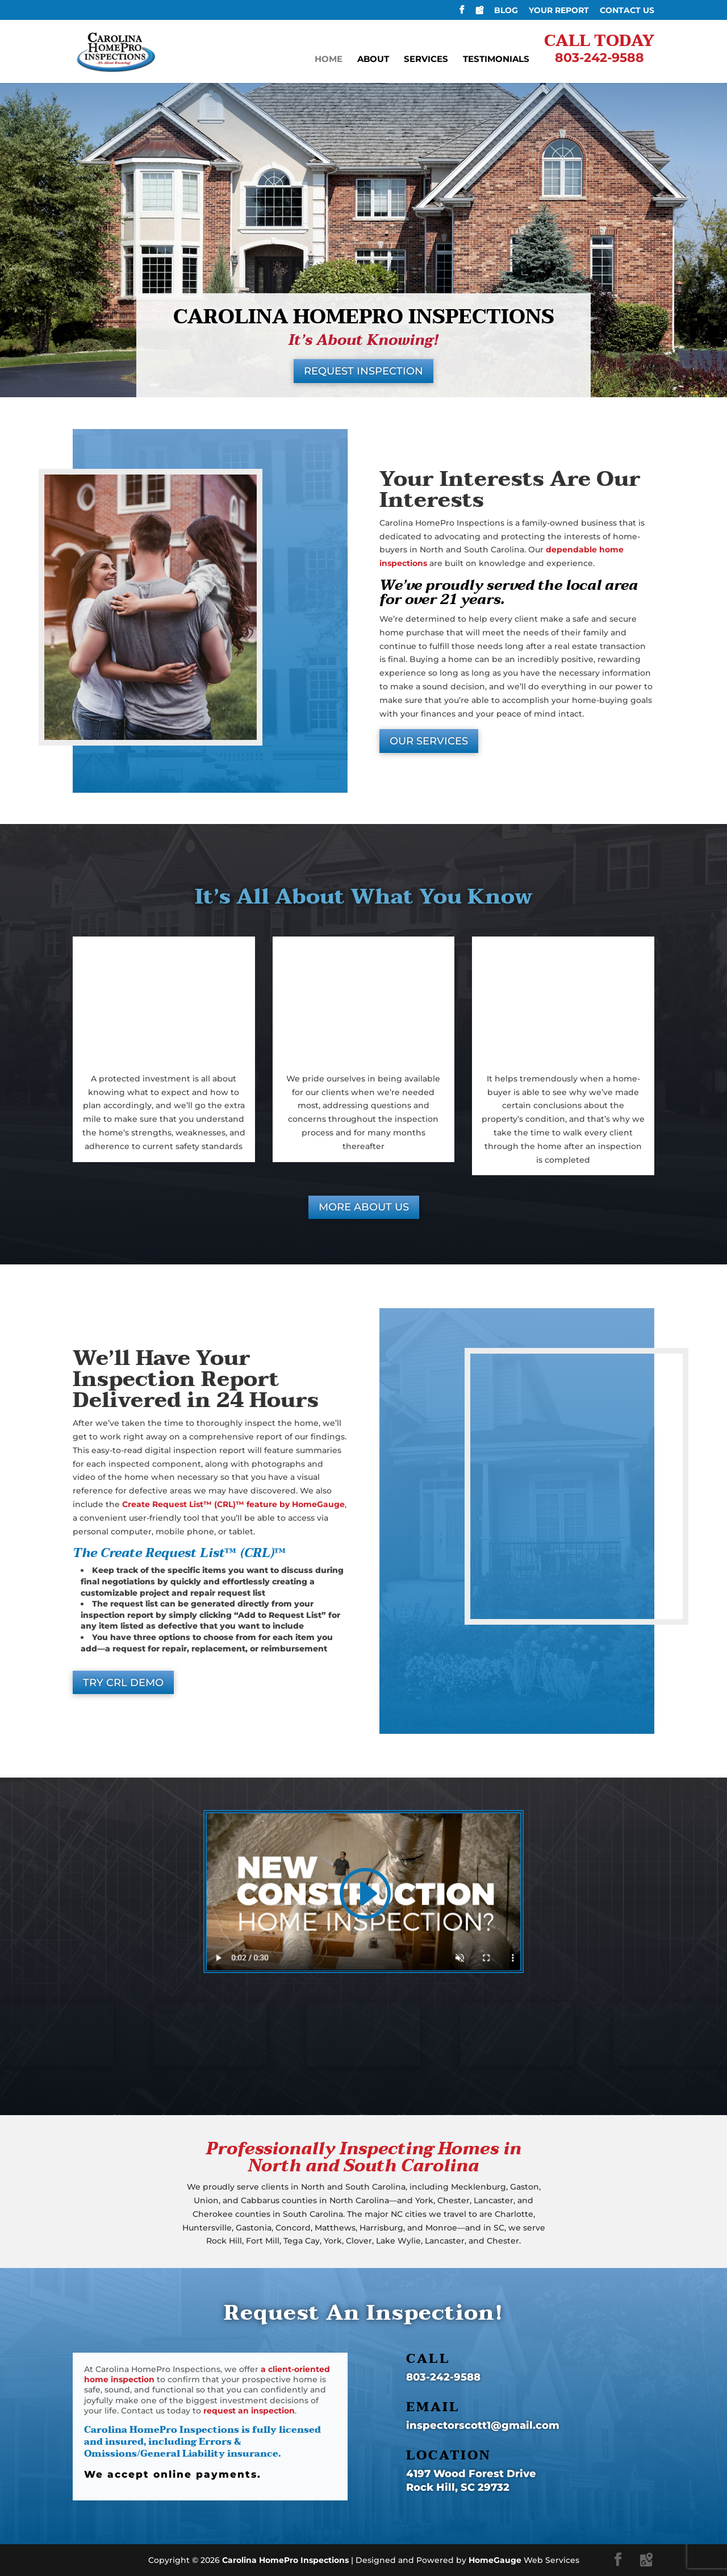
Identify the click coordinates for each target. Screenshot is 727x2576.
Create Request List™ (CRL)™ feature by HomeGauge (233, 1504)
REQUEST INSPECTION (363, 371)
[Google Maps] (479, 13)
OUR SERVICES (429, 741)
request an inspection (249, 2411)
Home (328, 59)
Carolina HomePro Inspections (285, 2560)
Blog (506, 10)
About (373, 59)
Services (426, 59)
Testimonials (496, 59)
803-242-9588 (443, 2377)
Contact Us (627, 10)
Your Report (559, 10)
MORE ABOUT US (364, 1207)
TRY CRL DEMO (123, 1682)
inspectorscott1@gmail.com (482, 2425)
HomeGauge (495, 2560)
